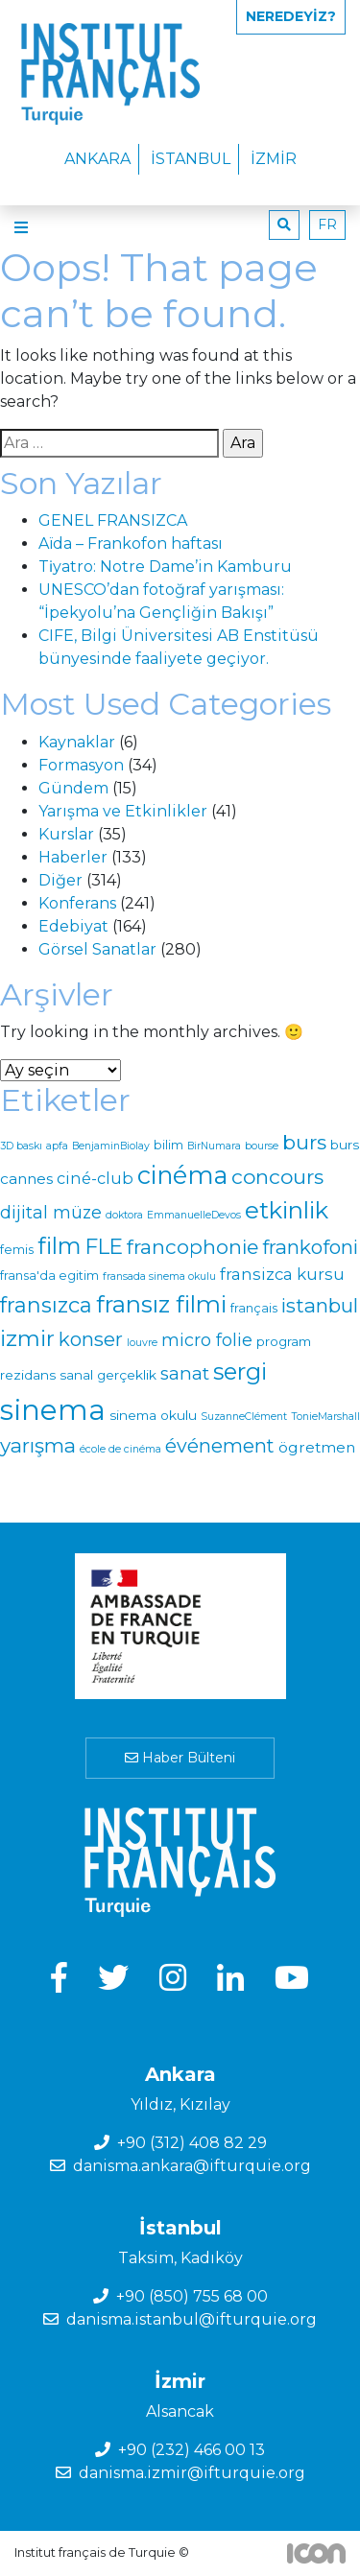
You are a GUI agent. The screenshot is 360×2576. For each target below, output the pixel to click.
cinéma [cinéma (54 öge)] (182, 1175)
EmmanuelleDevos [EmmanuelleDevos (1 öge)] (194, 1215)
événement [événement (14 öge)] (220, 1445)
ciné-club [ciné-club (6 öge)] (95, 1178)
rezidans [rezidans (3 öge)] (28, 1375)
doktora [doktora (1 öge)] (124, 1215)
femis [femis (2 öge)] (17, 1249)
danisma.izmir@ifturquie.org (192, 2473)
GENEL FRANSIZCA (112, 520)
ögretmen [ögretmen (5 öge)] (316, 1447)
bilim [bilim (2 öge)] (168, 1145)
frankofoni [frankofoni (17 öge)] (310, 1247)
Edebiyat (73, 926)
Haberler (73, 857)
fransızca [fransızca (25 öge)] (46, 1305)
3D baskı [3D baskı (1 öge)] (21, 1146)
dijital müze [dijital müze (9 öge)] (51, 1212)
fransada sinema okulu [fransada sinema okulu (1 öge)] (159, 1276)
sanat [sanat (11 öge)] (184, 1373)
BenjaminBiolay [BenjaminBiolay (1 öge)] (111, 1146)
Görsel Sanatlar (97, 949)
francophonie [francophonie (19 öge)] (192, 1247)
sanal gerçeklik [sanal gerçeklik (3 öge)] (108, 1375)
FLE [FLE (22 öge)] (104, 1246)
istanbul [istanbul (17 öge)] (319, 1305)
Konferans (77, 903)
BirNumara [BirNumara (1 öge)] (214, 1146)
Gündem (73, 788)
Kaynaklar (76, 742)
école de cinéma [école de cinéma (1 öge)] (120, 1449)
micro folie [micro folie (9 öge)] (206, 1340)
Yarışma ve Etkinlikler (122, 811)
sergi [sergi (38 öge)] (240, 1371)
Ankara (97, 159)
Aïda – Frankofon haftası (130, 543)
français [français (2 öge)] (253, 1308)
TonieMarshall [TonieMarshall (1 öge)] (325, 1416)
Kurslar (66, 834)
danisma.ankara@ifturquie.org (192, 2166)
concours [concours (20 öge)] (277, 1177)
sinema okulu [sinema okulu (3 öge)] (153, 1415)
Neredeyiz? (291, 16)
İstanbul (190, 159)
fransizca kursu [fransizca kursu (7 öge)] (282, 1274)
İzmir (274, 159)
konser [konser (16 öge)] (91, 1339)
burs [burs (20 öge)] (304, 1142)
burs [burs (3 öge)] (344, 1144)
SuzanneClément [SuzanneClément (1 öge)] (244, 1416)
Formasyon (81, 765)
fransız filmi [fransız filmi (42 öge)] (161, 1304)
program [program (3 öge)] (283, 1341)
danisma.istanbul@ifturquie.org (191, 2319)
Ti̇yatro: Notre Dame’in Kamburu (165, 566)
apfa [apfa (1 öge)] (57, 1146)
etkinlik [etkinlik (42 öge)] (286, 1210)
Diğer (60, 880)
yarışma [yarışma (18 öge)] (38, 1445)
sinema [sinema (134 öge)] (53, 1410)
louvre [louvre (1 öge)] (142, 1342)
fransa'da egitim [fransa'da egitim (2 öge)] (49, 1275)
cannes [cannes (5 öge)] (26, 1179)
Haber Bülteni (180, 1757)
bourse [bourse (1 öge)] (261, 1146)
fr (327, 224)
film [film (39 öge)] (59, 1246)
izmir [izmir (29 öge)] (27, 1338)
